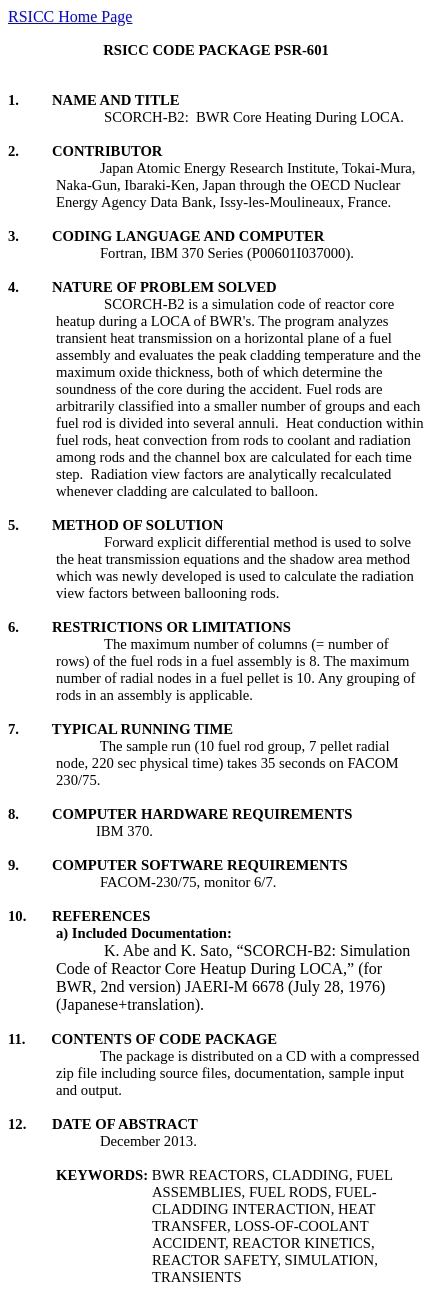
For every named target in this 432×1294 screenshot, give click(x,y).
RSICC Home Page (70, 16)
